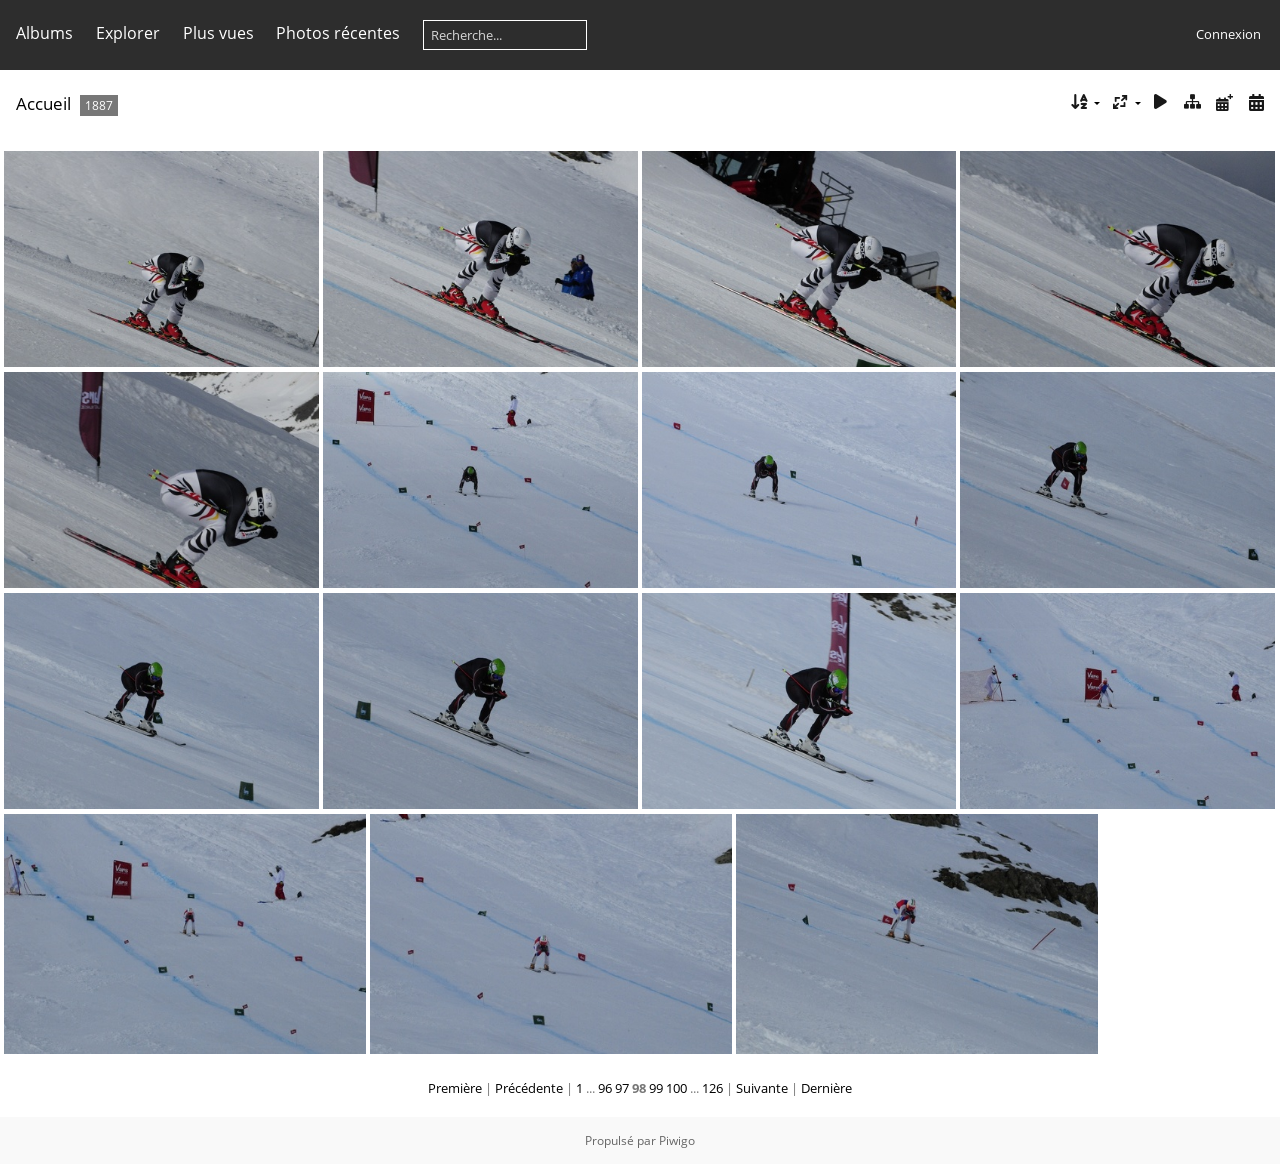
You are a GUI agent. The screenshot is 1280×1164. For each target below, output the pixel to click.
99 (656, 1088)
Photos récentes (338, 33)
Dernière (826, 1088)
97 (622, 1088)
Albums (44, 33)
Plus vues (218, 33)
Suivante (762, 1088)
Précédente (529, 1088)
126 (712, 1088)
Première (455, 1088)
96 (605, 1088)
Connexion (1228, 34)
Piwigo (677, 1140)
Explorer (128, 33)
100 (676, 1088)
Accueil (43, 103)
